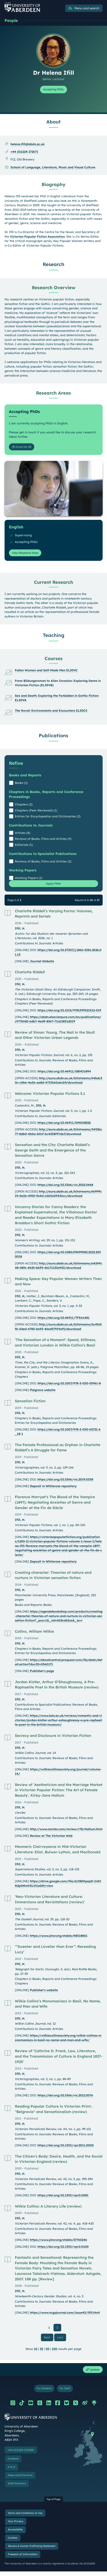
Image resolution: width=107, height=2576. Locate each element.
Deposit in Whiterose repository (53, 1488)
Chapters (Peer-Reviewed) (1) (36, 812)
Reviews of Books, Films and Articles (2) (43, 863)
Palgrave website (42, 1392)
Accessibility (15, 2534)
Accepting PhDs (53, 90)
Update (92, 2373)
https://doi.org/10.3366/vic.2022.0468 (65, 1186)
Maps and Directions (20, 2479)
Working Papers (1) (28, 879)
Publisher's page (42, 1673)
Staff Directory (17, 2488)
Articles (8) (22, 834)
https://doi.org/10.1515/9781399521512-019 (69, 1012)
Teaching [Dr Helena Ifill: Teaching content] (53, 637)
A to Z (11, 2471)
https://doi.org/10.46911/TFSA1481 (63, 1319)
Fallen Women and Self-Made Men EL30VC (46, 672)
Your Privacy (15, 2525)
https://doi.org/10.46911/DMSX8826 (64, 1124)
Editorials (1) (24, 846)
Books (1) (21, 784)
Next (48, 2340)
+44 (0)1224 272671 (24, 152)
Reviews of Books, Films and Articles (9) (43, 840)
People (12, 20)
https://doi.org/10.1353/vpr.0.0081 (62, 2197)
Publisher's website (44, 1992)
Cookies (12, 2542)
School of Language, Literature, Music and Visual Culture (52, 168)
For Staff (66, 2392)
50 (47, 2352)
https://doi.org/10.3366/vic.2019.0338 (65, 1481)
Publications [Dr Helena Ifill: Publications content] (53, 737)
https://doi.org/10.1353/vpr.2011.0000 (65, 2147)
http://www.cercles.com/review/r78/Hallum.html (66, 1831)
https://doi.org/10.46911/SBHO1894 (64, 1073)
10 (35, 2352)
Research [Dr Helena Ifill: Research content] (53, 265)
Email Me (20, 448)
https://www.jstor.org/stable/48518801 (58, 1937)
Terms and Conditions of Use (25, 2517)
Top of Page (53, 2503)
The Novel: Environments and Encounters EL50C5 (51, 712)
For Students (43, 2392)
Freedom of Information (22, 2558)
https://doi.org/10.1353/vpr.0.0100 (63, 2248)
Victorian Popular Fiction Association (37, 237)
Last (62, 2340)
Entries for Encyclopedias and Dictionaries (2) (47, 818)
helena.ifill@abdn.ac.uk (27, 145)
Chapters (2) (24, 806)
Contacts (13, 2463)
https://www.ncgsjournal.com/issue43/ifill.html (65, 2314)
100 (54, 2352)
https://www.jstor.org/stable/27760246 (58, 2242)
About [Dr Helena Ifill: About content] (53, 123)
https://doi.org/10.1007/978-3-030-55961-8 (69, 1385)
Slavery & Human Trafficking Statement (31, 2550)
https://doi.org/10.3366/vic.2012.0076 (65, 2097)
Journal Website (42, 963)
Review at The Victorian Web (51, 1837)
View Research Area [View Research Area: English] (26, 554)
